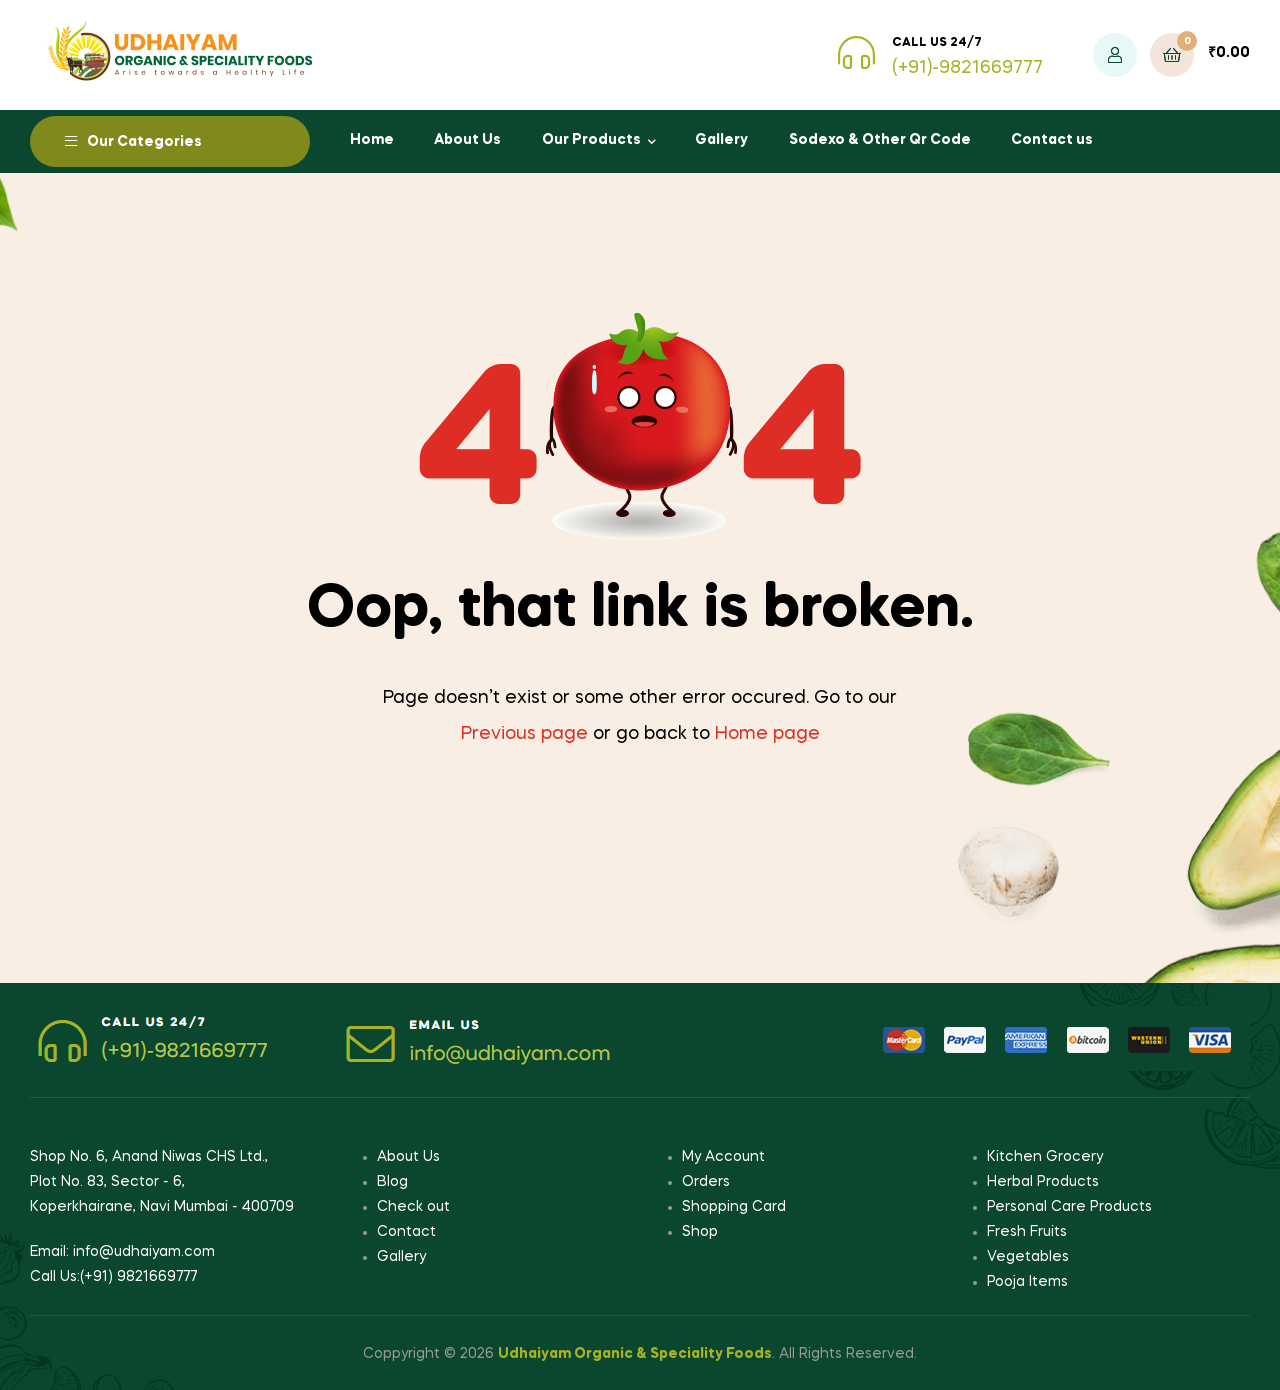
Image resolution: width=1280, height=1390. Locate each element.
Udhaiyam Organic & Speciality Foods (635, 1354)
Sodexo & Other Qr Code (880, 140)
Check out (413, 1207)
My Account (723, 1157)
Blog (392, 1182)
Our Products (591, 140)
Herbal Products (1043, 1182)
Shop (700, 1232)
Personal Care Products (1069, 1207)
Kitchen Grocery (1045, 1157)
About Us (467, 140)
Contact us (1052, 140)
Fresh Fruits (1027, 1232)
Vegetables (1028, 1257)
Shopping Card (734, 1207)
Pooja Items (1027, 1282)
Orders (706, 1182)
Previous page (524, 734)
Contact (406, 1232)
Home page (767, 734)
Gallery (721, 140)
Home (372, 140)
